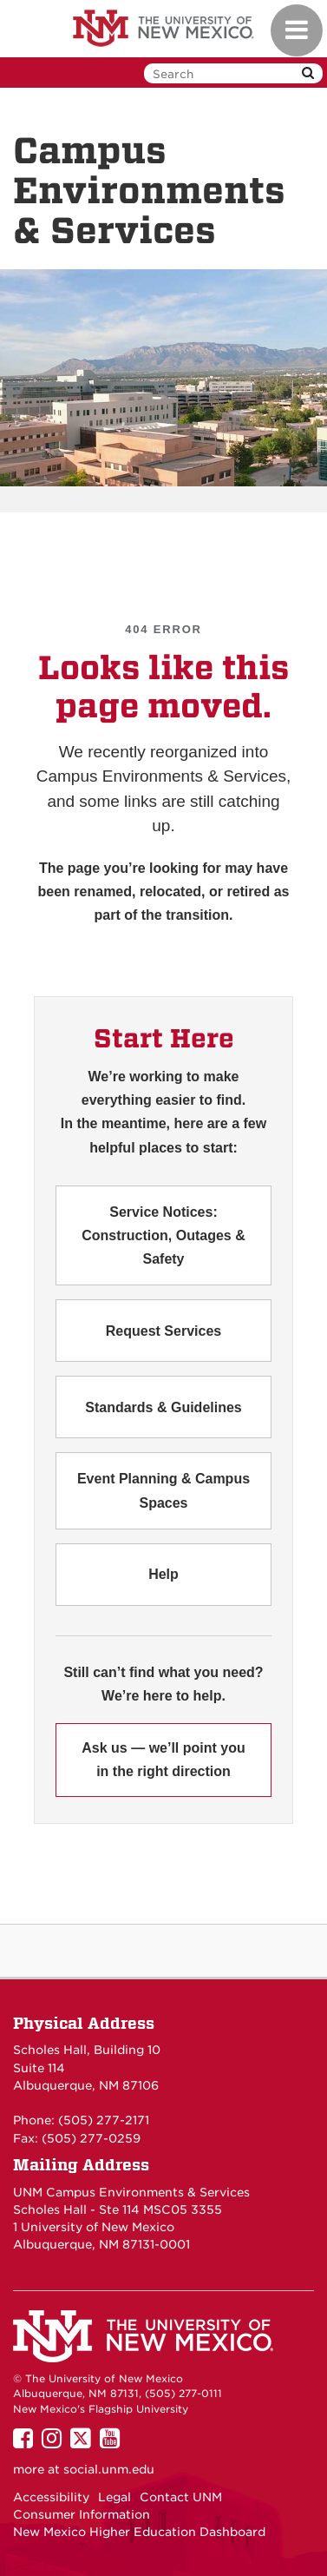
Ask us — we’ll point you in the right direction (163, 1759)
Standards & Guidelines (163, 1407)
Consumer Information (81, 2514)
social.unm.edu (108, 2469)
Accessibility (51, 2497)
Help (163, 1574)
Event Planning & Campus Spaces (163, 1490)
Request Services (163, 1331)
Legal (114, 2497)
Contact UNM (181, 2497)
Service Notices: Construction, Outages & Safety (163, 1235)
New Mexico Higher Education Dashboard (139, 2532)
